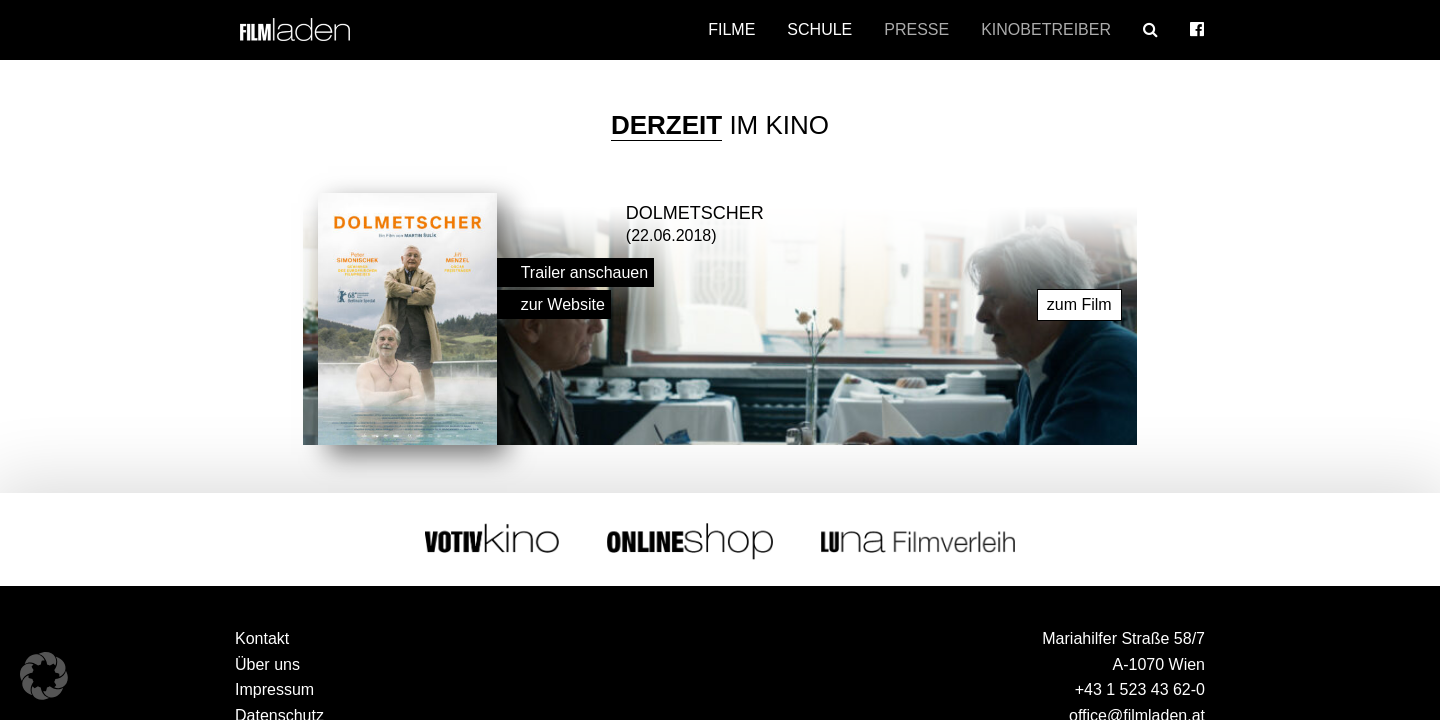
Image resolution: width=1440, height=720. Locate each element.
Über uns (267, 664)
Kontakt (262, 638)
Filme (731, 29)
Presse (916, 29)
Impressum (274, 689)
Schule (819, 29)
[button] (44, 676)
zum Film (1079, 303)
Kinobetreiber (1046, 29)
